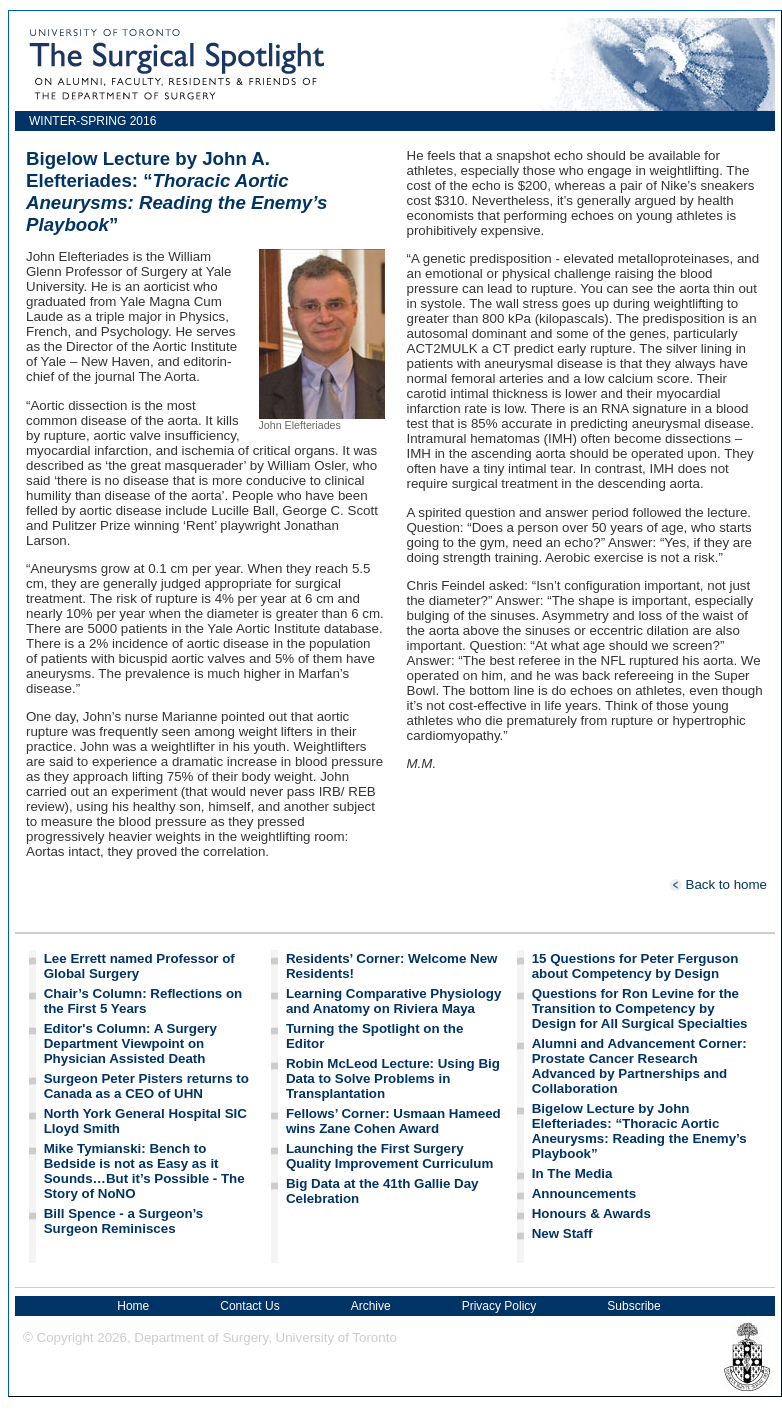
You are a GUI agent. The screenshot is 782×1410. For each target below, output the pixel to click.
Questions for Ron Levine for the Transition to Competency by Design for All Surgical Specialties (640, 1008)
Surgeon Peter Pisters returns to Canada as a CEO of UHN (146, 1086)
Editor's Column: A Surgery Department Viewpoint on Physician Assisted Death (130, 1043)
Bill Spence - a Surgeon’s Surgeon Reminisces (123, 1221)
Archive (371, 1306)
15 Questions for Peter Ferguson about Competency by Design (635, 966)
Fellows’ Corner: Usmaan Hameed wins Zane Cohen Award (393, 1121)
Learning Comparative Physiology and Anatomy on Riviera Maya (394, 1001)
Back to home (718, 884)
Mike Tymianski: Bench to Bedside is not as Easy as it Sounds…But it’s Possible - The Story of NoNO (144, 1171)
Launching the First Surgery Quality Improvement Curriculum (389, 1156)
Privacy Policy (499, 1306)
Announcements (584, 1193)
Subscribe (633, 1306)
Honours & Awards (591, 1213)
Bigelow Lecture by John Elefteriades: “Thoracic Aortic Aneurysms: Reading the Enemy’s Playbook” (639, 1131)
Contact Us (249, 1306)
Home (133, 1306)
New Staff (562, 1233)
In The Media (572, 1173)
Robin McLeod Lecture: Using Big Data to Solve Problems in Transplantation (393, 1078)
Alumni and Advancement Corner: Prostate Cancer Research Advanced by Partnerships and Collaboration (639, 1066)
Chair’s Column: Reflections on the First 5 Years (143, 1001)
